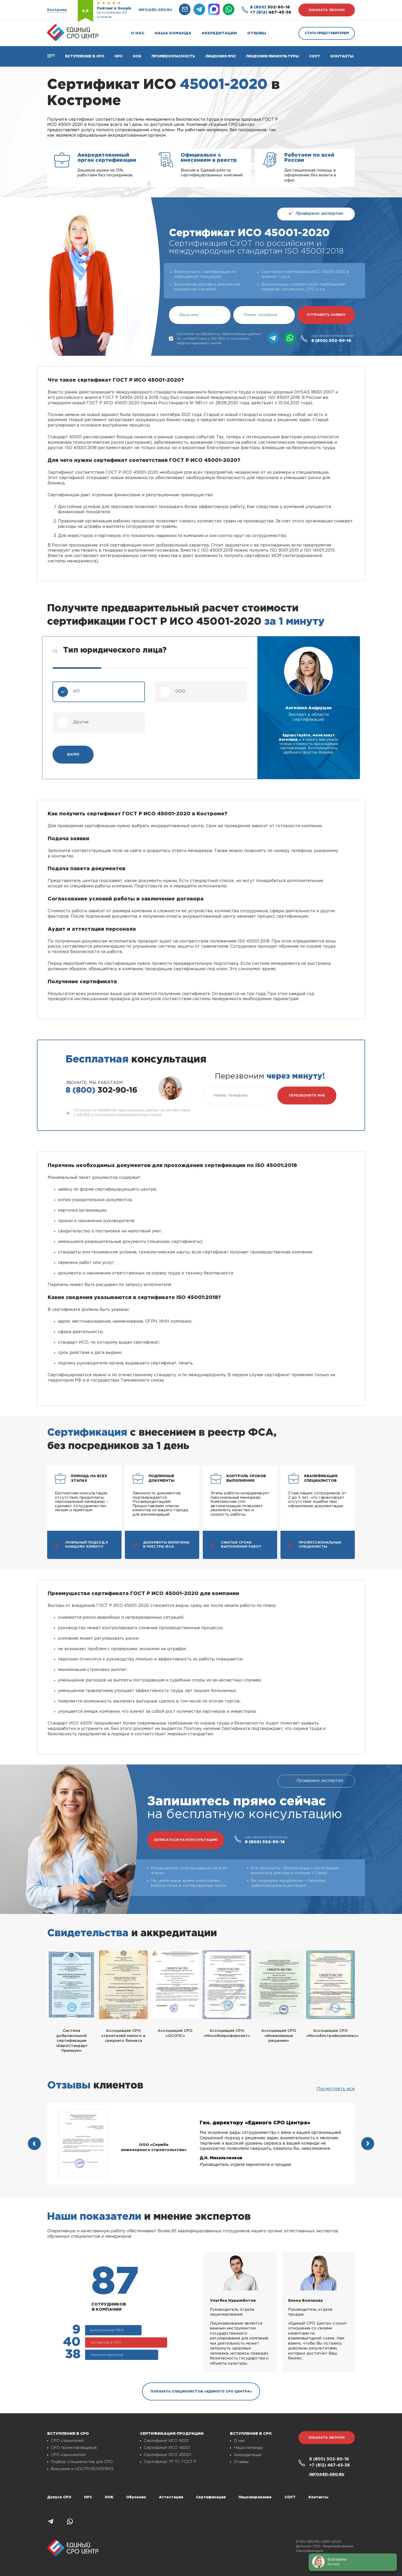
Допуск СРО (59, 2497)
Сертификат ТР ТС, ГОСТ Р (170, 2461)
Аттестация (171, 2497)
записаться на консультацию (186, 1840)
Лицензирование (255, 2497)
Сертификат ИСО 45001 (167, 2455)
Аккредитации (219, 33)
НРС (88, 2497)
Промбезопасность (173, 56)
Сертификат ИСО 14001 (167, 2447)
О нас (137, 33)
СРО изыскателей (68, 2455)
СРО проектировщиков (74, 2447)
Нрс (119, 56)
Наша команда (173, 33)
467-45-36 (270, 12)
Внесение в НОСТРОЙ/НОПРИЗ (82, 2469)
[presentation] (34, 2143)
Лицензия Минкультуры (272, 56)
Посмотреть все (336, 2089)
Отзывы (256, 33)
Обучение (136, 2497)
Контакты (342, 56)
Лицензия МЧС (220, 56)
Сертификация (211, 2497)
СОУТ (314, 56)
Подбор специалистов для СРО (82, 2461)
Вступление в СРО (84, 56)
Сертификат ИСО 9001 (166, 2440)
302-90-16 (270, 7)
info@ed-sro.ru (155, 10)
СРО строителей (67, 2440)
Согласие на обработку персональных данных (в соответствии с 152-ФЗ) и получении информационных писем (215, 338)
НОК (137, 56)
